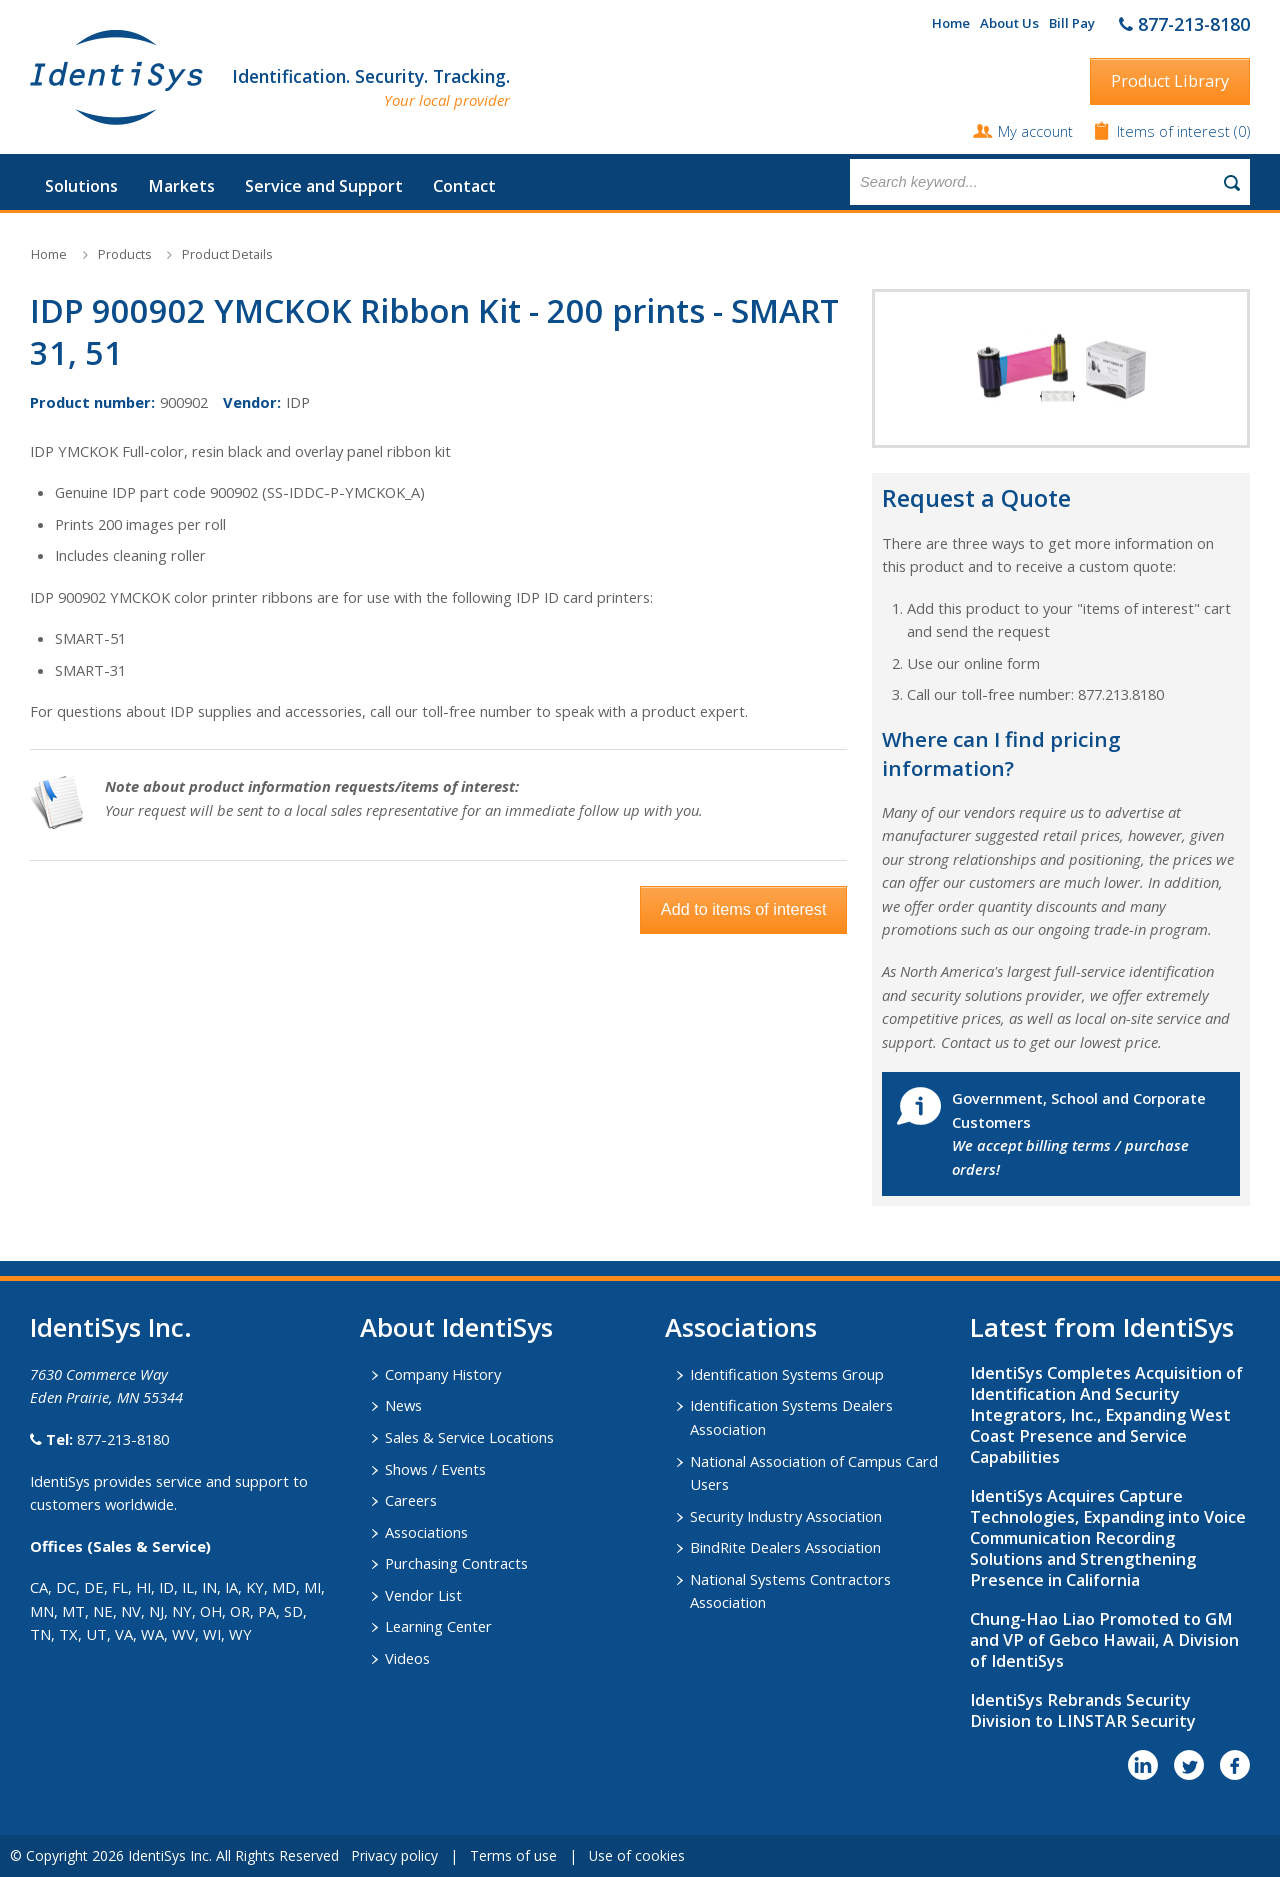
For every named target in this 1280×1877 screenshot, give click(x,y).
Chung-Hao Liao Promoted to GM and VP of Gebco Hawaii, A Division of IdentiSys (1104, 1640)
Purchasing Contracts (456, 1563)
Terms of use (513, 1855)
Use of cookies (637, 1855)
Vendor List (423, 1595)
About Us (1009, 23)
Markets (181, 186)
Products (124, 254)
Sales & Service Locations (469, 1437)
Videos (407, 1658)
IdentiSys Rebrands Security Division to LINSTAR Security (1083, 1710)
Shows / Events (435, 1469)
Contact (464, 186)
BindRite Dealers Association (785, 1547)
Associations (426, 1532)
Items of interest (1175, 131)
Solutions (81, 186)
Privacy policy (394, 1855)
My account (1035, 131)
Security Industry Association (786, 1516)
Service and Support (324, 186)
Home (951, 23)
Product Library (1170, 81)
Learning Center (438, 1626)
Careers (411, 1500)
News (403, 1405)
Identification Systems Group (787, 1374)
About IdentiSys (456, 1327)
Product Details (227, 254)
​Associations (741, 1327)
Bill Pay (1072, 23)
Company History (443, 1374)
